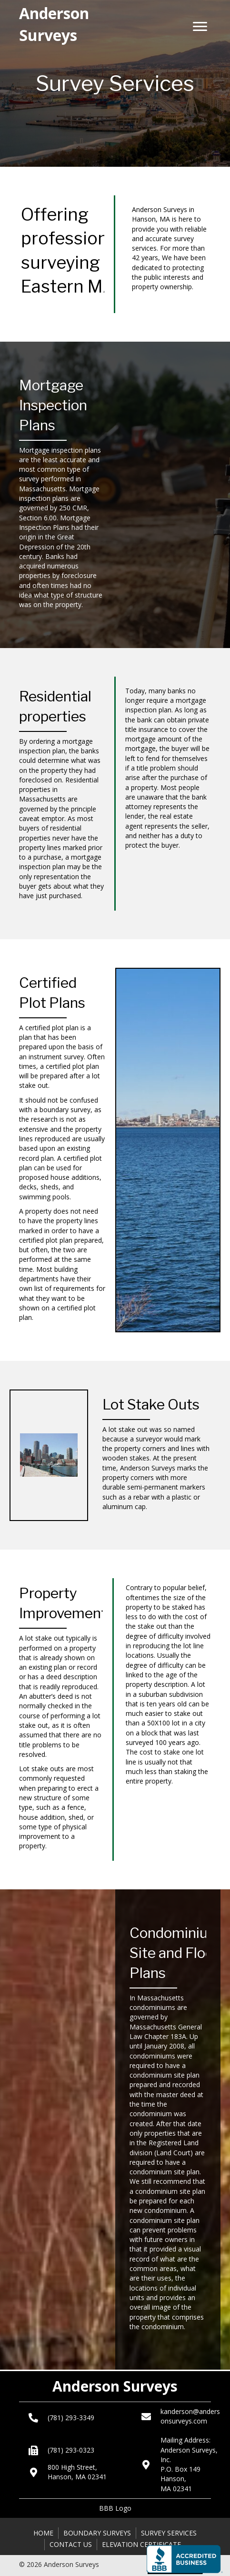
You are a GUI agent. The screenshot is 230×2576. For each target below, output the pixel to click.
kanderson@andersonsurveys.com (190, 2416)
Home (43, 2532)
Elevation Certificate (141, 2544)
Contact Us (71, 2544)
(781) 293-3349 (71, 2417)
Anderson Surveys (115, 2386)
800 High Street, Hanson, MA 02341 (77, 2472)
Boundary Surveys (97, 2532)
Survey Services (169, 2532)
